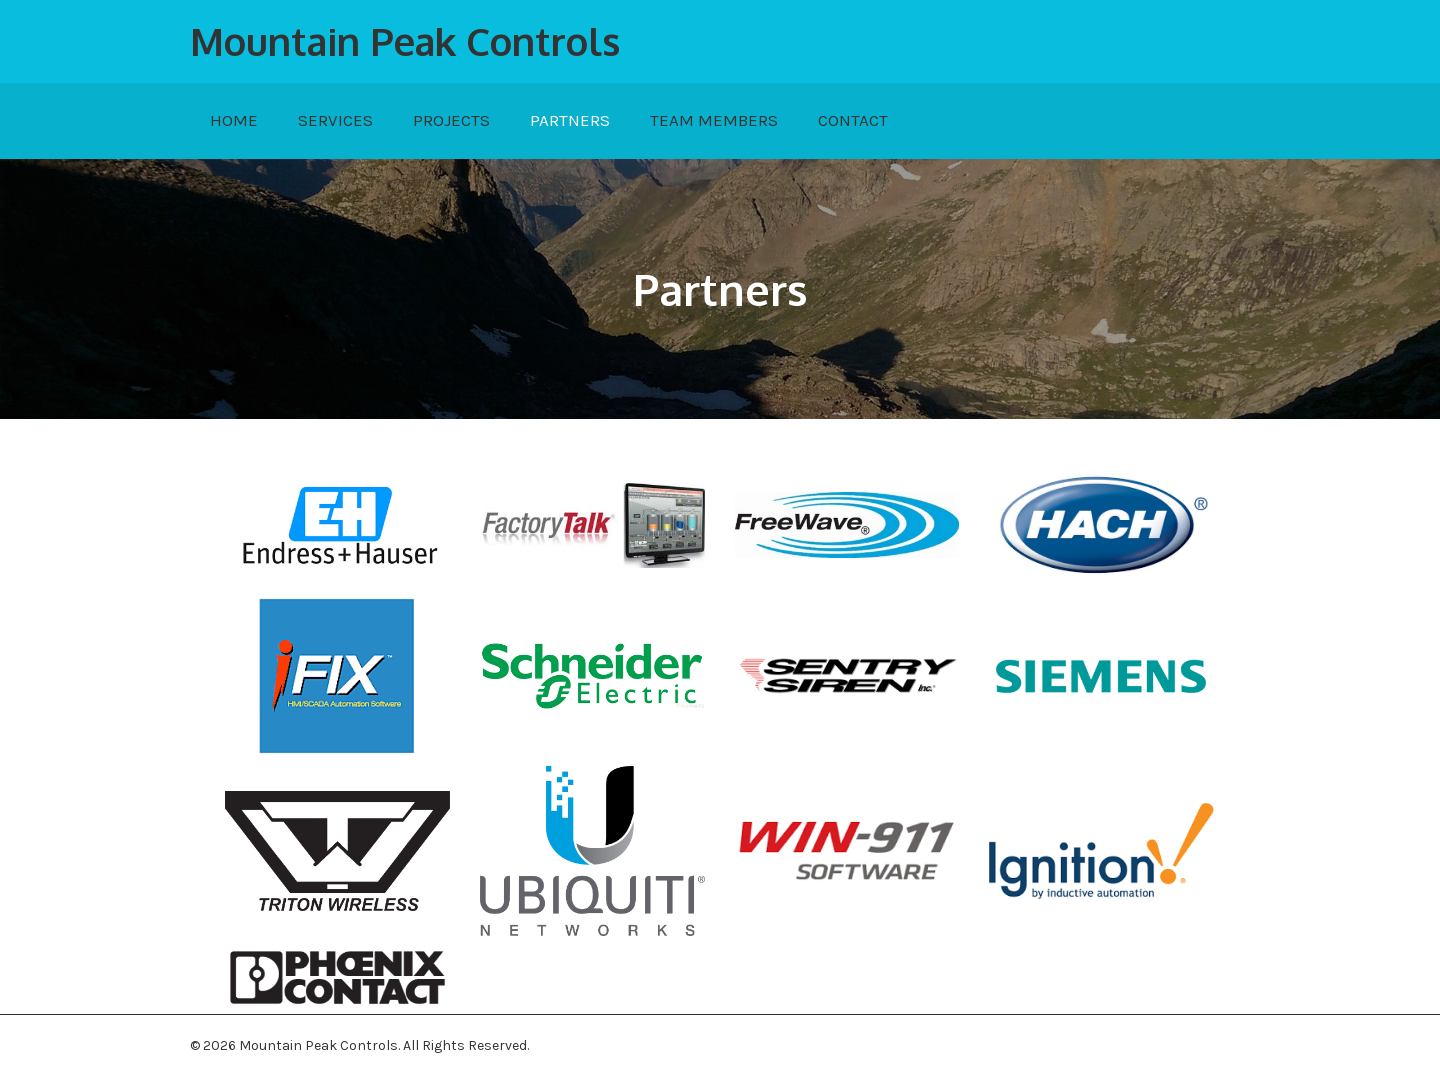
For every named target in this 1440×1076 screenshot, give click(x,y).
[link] (234, 121)
